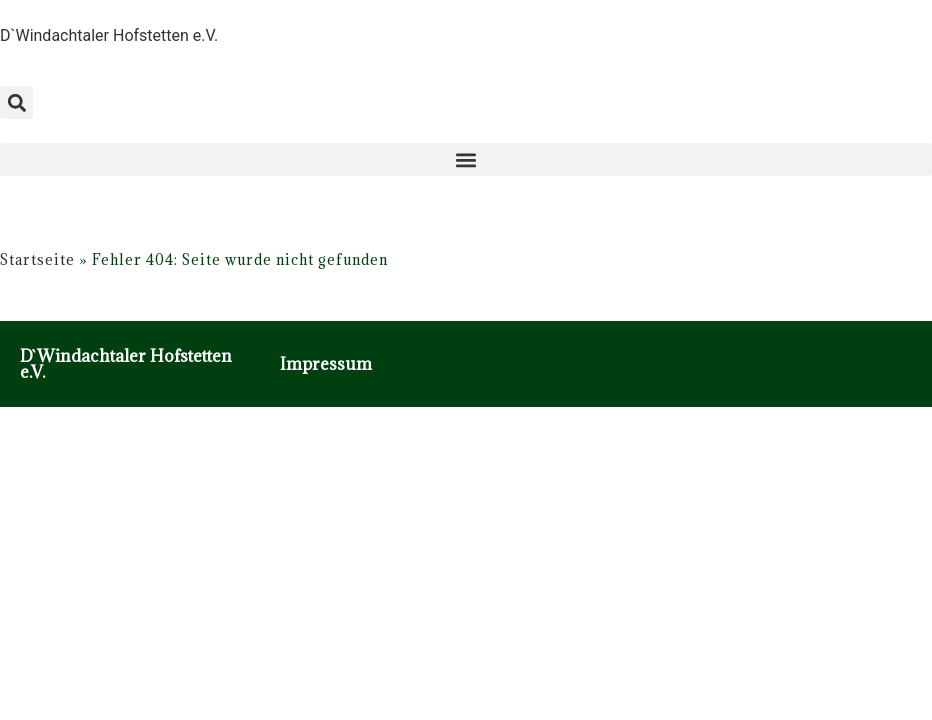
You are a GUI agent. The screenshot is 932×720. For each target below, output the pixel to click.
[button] (16, 102)
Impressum (326, 364)
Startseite (37, 259)
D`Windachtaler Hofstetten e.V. (126, 364)
